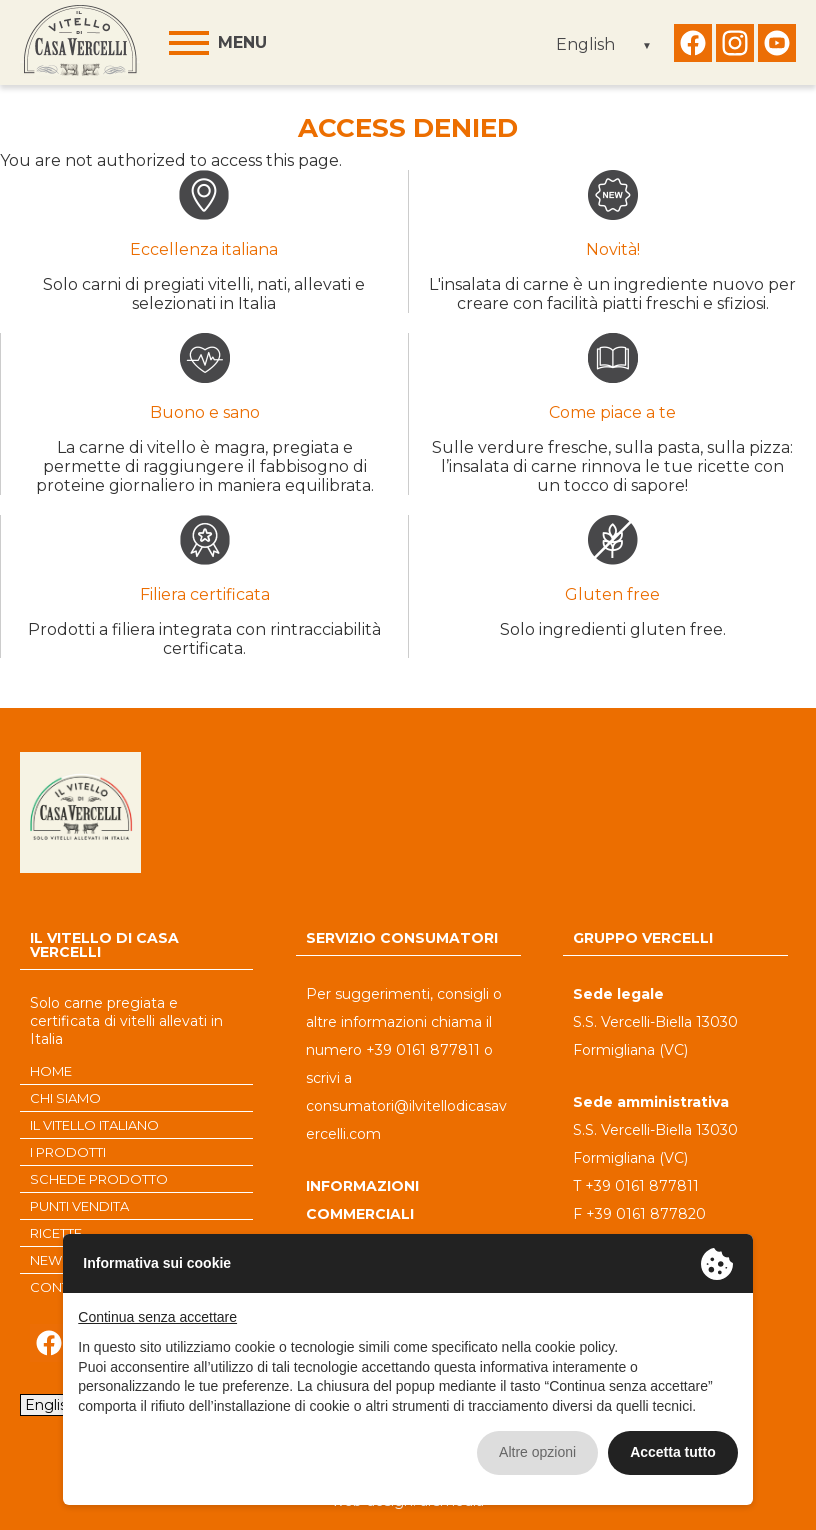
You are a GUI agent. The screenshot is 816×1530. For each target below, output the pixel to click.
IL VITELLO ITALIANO (94, 1125)
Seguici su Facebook (693, 48)
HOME (51, 1071)
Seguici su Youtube (777, 48)
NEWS (50, 1260)
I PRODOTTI (68, 1152)
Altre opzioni (537, 1452)
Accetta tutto (673, 1452)
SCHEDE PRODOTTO (99, 1179)
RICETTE (56, 1233)
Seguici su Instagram (735, 48)
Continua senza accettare (157, 1317)
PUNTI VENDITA (79, 1206)
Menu (242, 42)
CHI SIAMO (65, 1098)
